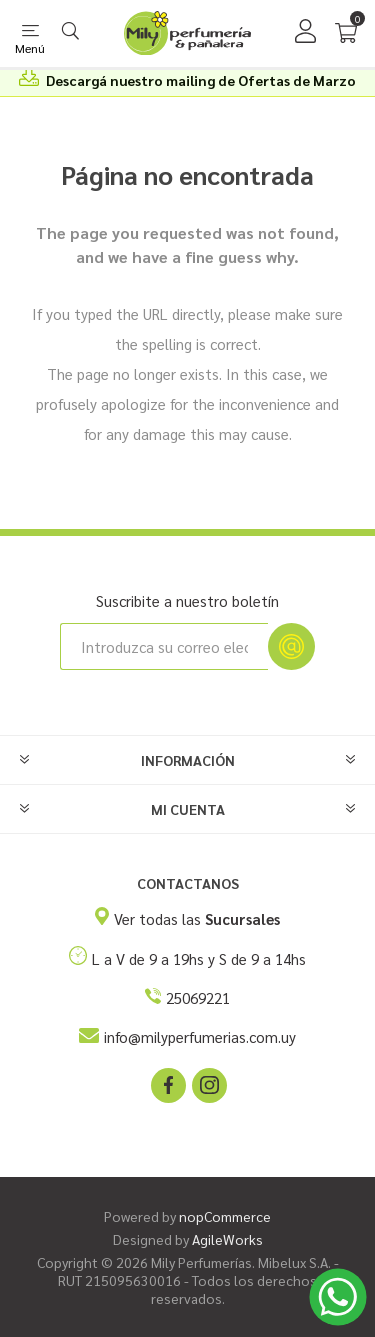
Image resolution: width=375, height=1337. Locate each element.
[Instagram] (208, 1084)
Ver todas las (197, 918)
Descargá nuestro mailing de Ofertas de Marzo (201, 80)
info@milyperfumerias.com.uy (200, 1036)
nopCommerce (225, 1216)
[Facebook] (167, 1084)
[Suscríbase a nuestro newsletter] (164, 646)
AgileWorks (227, 1239)
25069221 (198, 997)
